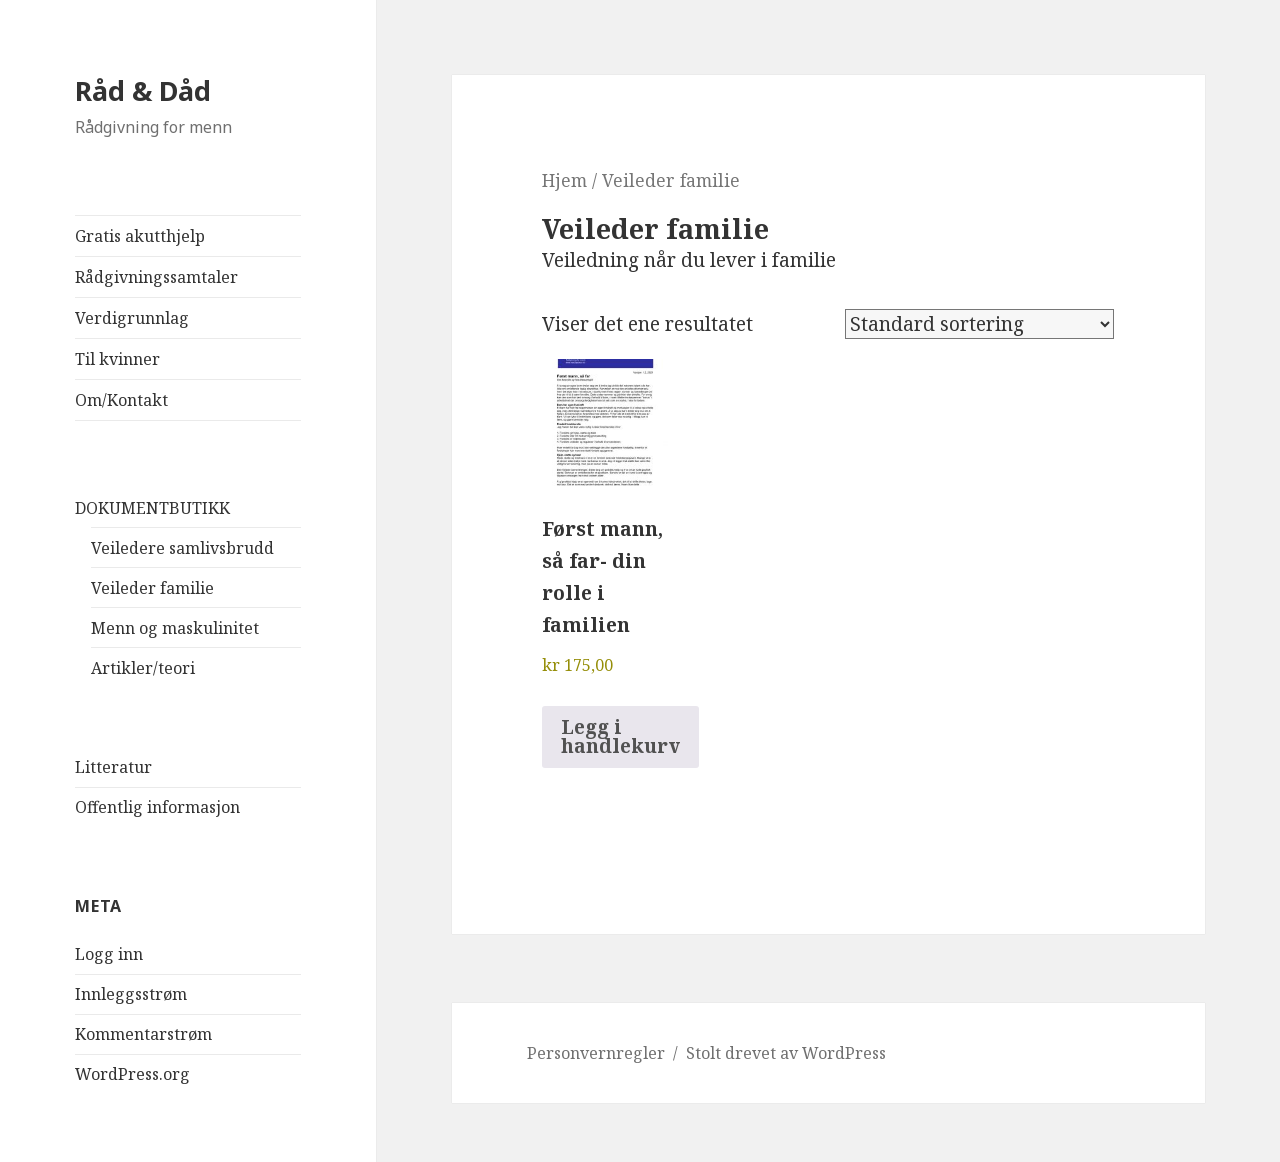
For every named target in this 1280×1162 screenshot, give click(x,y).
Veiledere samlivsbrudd (182, 548)
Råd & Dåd (143, 90)
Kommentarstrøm (143, 1034)
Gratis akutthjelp (140, 236)
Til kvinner (117, 359)
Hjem (564, 180)
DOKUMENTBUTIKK (152, 508)
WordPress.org (132, 1074)
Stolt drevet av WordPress (786, 1053)
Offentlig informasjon (157, 807)
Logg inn (109, 954)
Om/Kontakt (121, 400)
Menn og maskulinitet (175, 628)
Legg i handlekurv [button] (620, 736)
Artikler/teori (143, 668)
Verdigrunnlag (132, 318)
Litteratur (113, 767)
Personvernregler (596, 1053)
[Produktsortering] (979, 324)
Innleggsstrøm (131, 994)
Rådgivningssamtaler (156, 277)
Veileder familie (152, 588)
